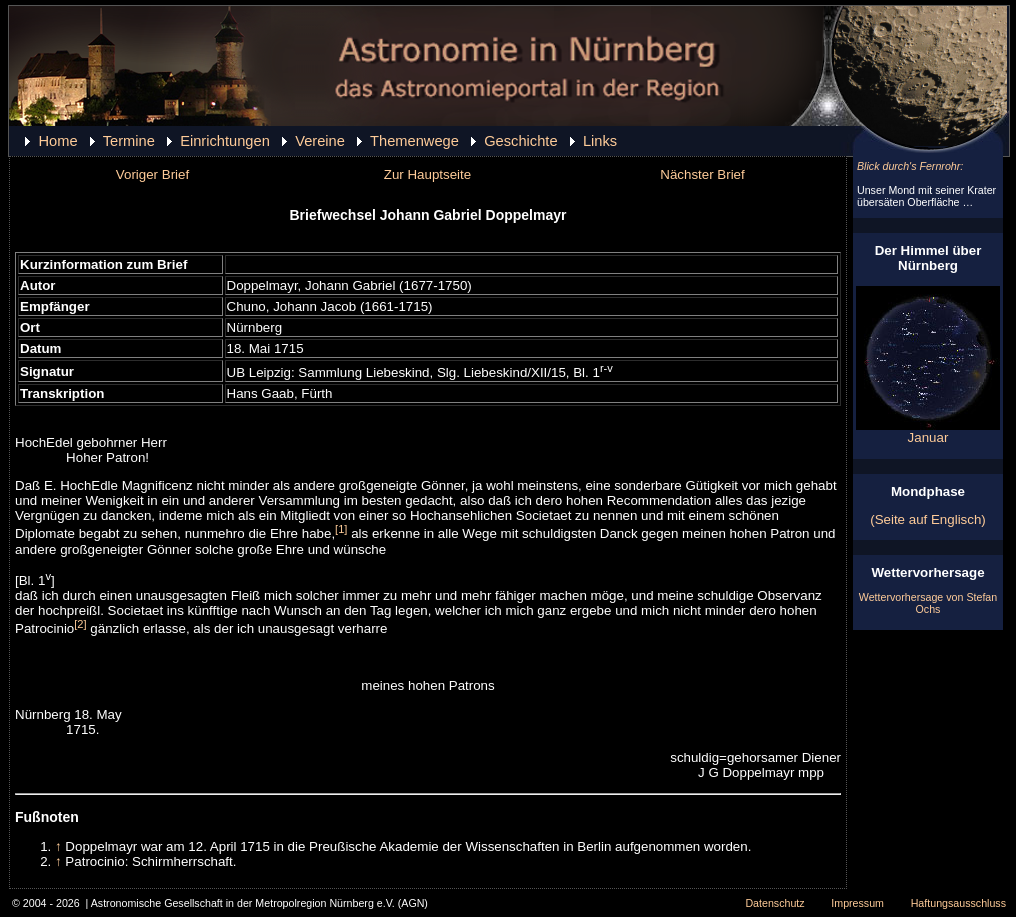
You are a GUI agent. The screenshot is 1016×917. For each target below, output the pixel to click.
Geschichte (520, 141)
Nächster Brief (702, 174)
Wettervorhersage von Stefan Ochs (928, 603)
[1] (341, 529)
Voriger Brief (152, 174)
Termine (129, 141)
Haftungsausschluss (958, 903)
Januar (928, 431)
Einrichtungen (225, 141)
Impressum (857, 903)
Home (57, 141)
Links (600, 141)
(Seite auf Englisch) (928, 519)
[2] (80, 624)
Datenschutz (774, 903)
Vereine (320, 141)
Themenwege (414, 141)
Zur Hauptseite (427, 174)
